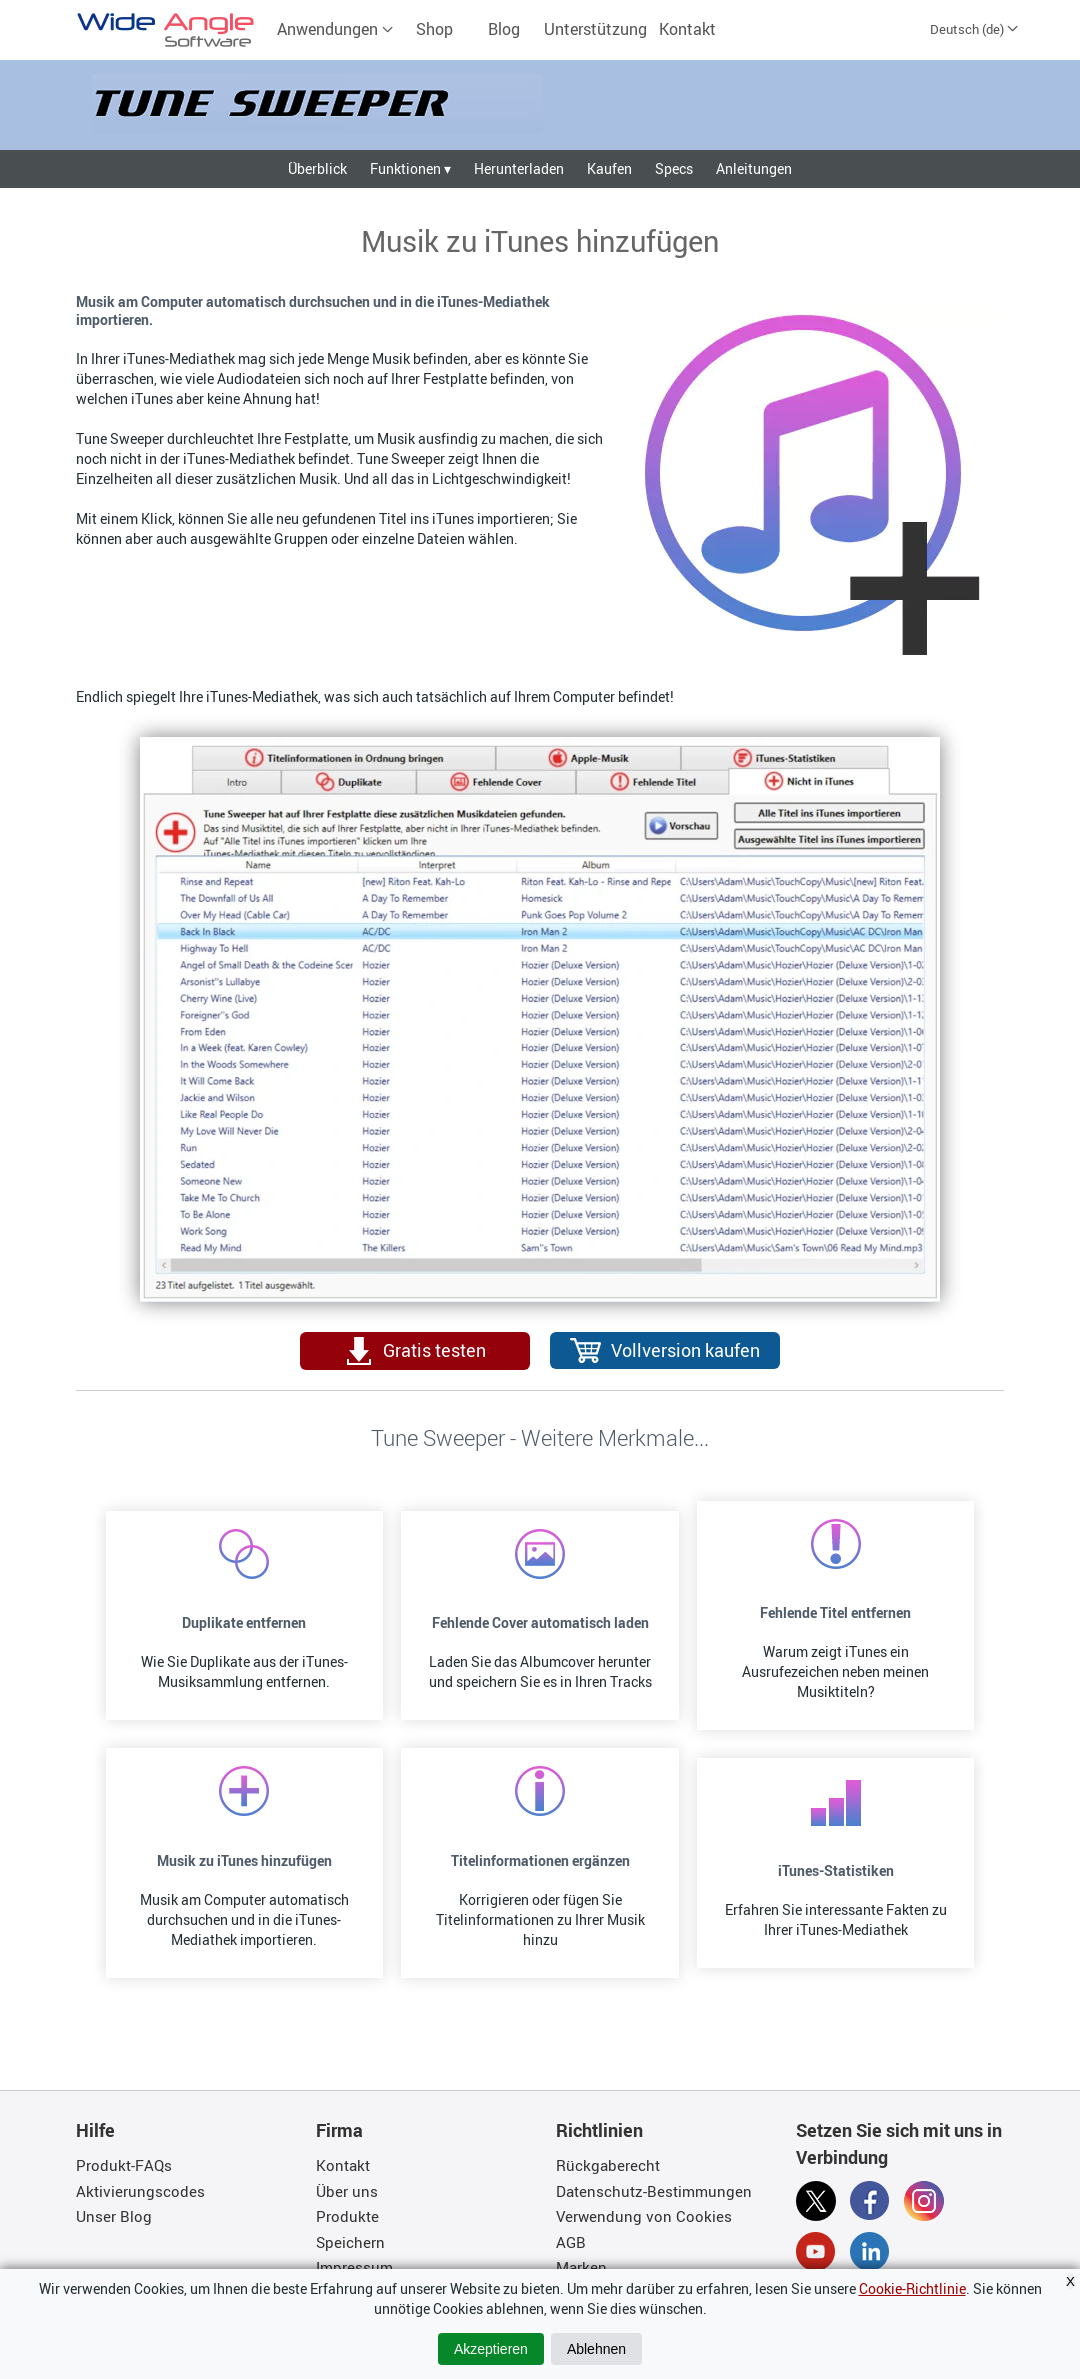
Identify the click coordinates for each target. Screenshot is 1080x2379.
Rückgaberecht (608, 2165)
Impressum (354, 2267)
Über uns (347, 2191)
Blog (504, 29)
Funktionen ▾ (410, 168)
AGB (571, 2242)
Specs (674, 168)
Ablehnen (596, 2349)
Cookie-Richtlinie (912, 2288)
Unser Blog (114, 2216)
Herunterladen (519, 168)
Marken (581, 2267)
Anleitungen (754, 168)
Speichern (350, 2242)
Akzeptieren (491, 2349)
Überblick (317, 168)
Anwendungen (335, 29)
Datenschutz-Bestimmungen (654, 2191)
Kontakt (687, 29)
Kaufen (609, 168)
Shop (434, 29)
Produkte (347, 2216)
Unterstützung (595, 29)
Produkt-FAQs (124, 2165)
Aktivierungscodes (140, 2191)
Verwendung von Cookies (644, 2216)
